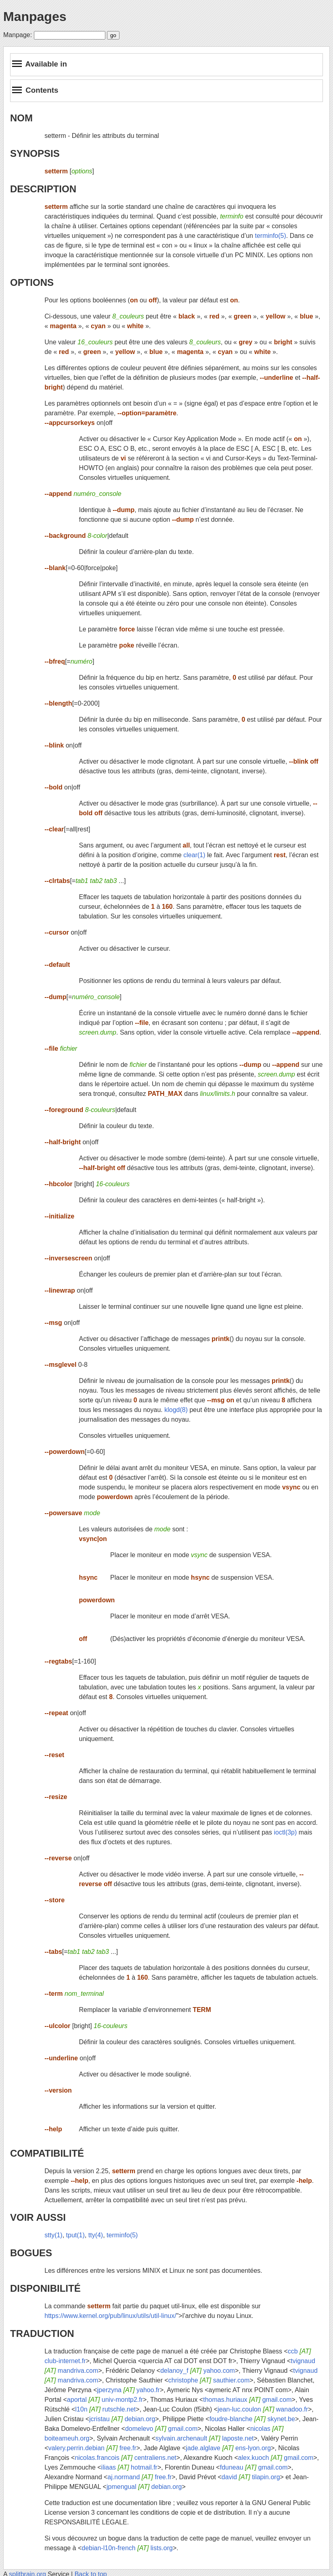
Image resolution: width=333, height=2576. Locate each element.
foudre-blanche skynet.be (252, 2419)
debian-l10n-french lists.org (127, 2548)
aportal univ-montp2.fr (105, 2399)
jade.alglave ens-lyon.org (228, 2448)
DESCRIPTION (43, 188)
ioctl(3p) (285, 1832)
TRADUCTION (42, 2333)
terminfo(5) (270, 235)
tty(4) (95, 2235)
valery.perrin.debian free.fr (92, 2448)
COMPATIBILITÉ (47, 2153)
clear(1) (194, 855)
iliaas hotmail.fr (129, 2467)
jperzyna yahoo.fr (128, 2389)
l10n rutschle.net (105, 2409)
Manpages (34, 16)
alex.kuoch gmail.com (275, 2457)
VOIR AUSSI (38, 2217)
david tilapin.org (251, 2477)
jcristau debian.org (122, 2419)
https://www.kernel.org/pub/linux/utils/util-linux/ (110, 2315)
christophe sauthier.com (209, 2380)
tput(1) (75, 2235)
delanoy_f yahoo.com (197, 2370)
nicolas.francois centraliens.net (125, 2457)
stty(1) (53, 2235)
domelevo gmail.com (161, 2428)
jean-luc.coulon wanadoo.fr (263, 2409)
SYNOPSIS (35, 153)
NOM (21, 117)
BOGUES (31, 2252)
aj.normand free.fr (139, 2477)
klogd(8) (176, 1409)
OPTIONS (32, 282)
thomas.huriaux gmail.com (247, 2399)
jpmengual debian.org (144, 2486)
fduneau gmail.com (254, 2467)
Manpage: (17, 34)
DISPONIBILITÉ (45, 2288)
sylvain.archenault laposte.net (204, 2438)
